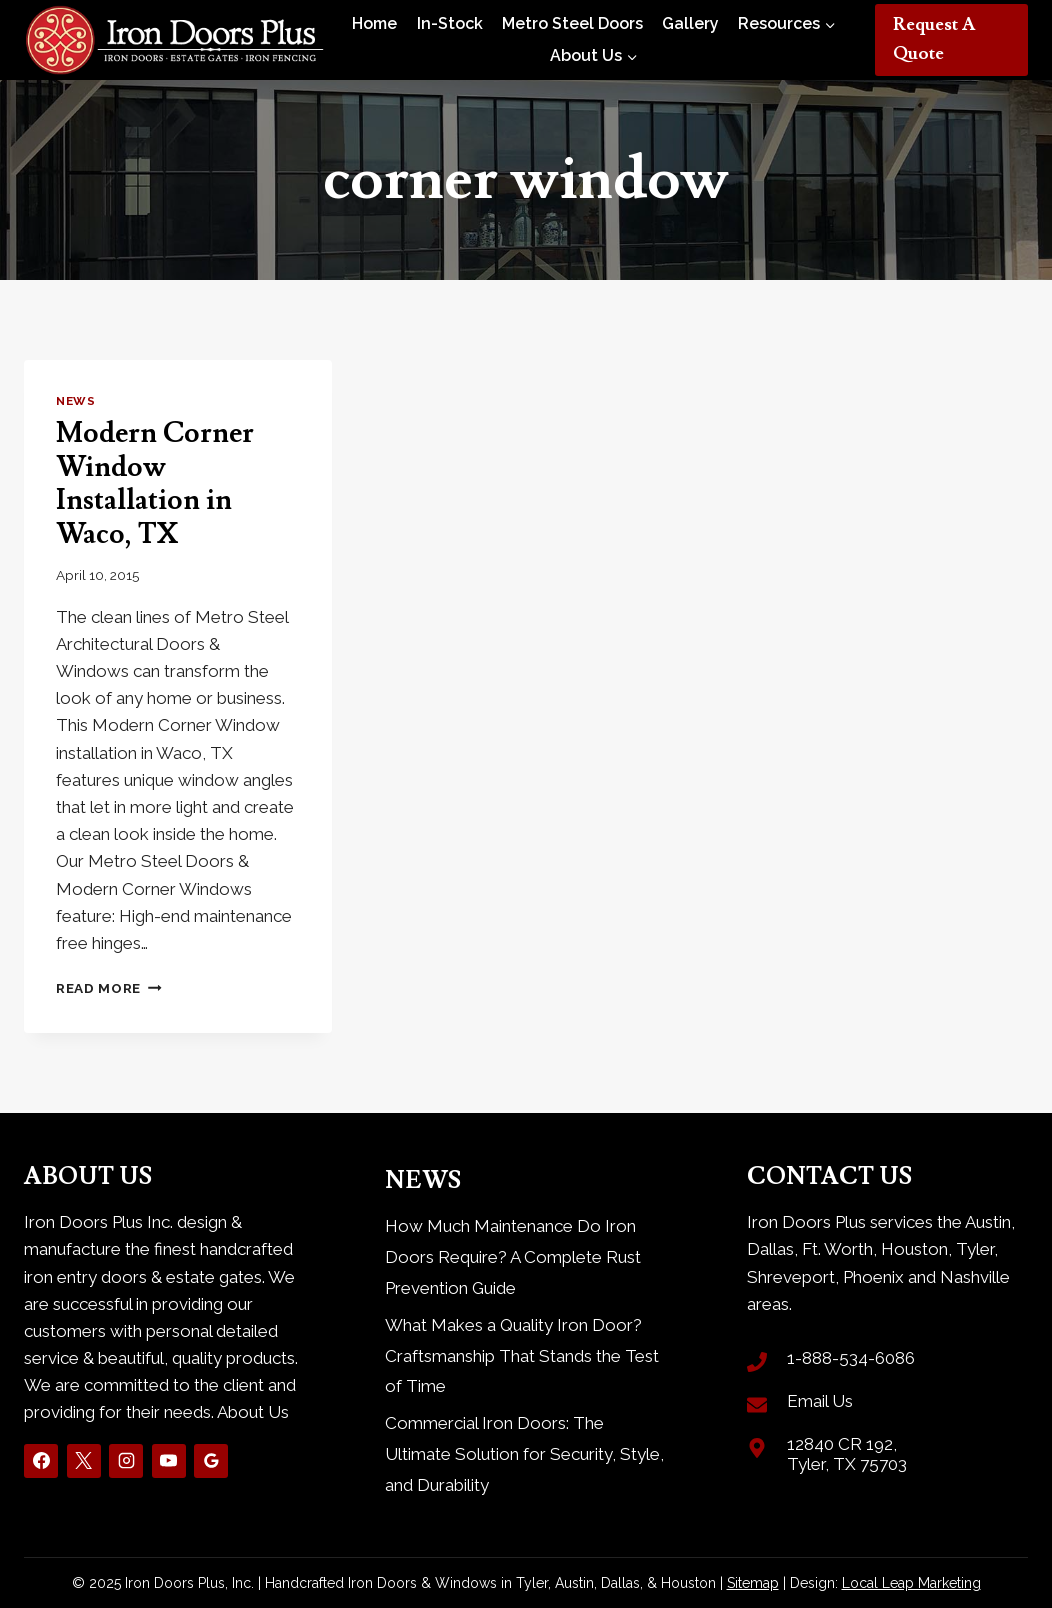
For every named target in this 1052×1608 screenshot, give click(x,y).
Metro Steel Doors (572, 23)
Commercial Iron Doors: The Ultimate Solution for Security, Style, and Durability (524, 1453)
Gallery (690, 23)
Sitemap (753, 1583)
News (75, 401)
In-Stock (450, 23)
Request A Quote (934, 39)
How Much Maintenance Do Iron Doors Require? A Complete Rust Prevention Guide (513, 1256)
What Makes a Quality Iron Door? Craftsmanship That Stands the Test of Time (522, 1355)
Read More (109, 988)
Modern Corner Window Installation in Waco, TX (155, 484)
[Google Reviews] (211, 1461)
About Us (253, 1412)
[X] (84, 1461)
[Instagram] (126, 1461)
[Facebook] (41, 1461)
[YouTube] (169, 1461)
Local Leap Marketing (911, 1583)
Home (374, 23)
